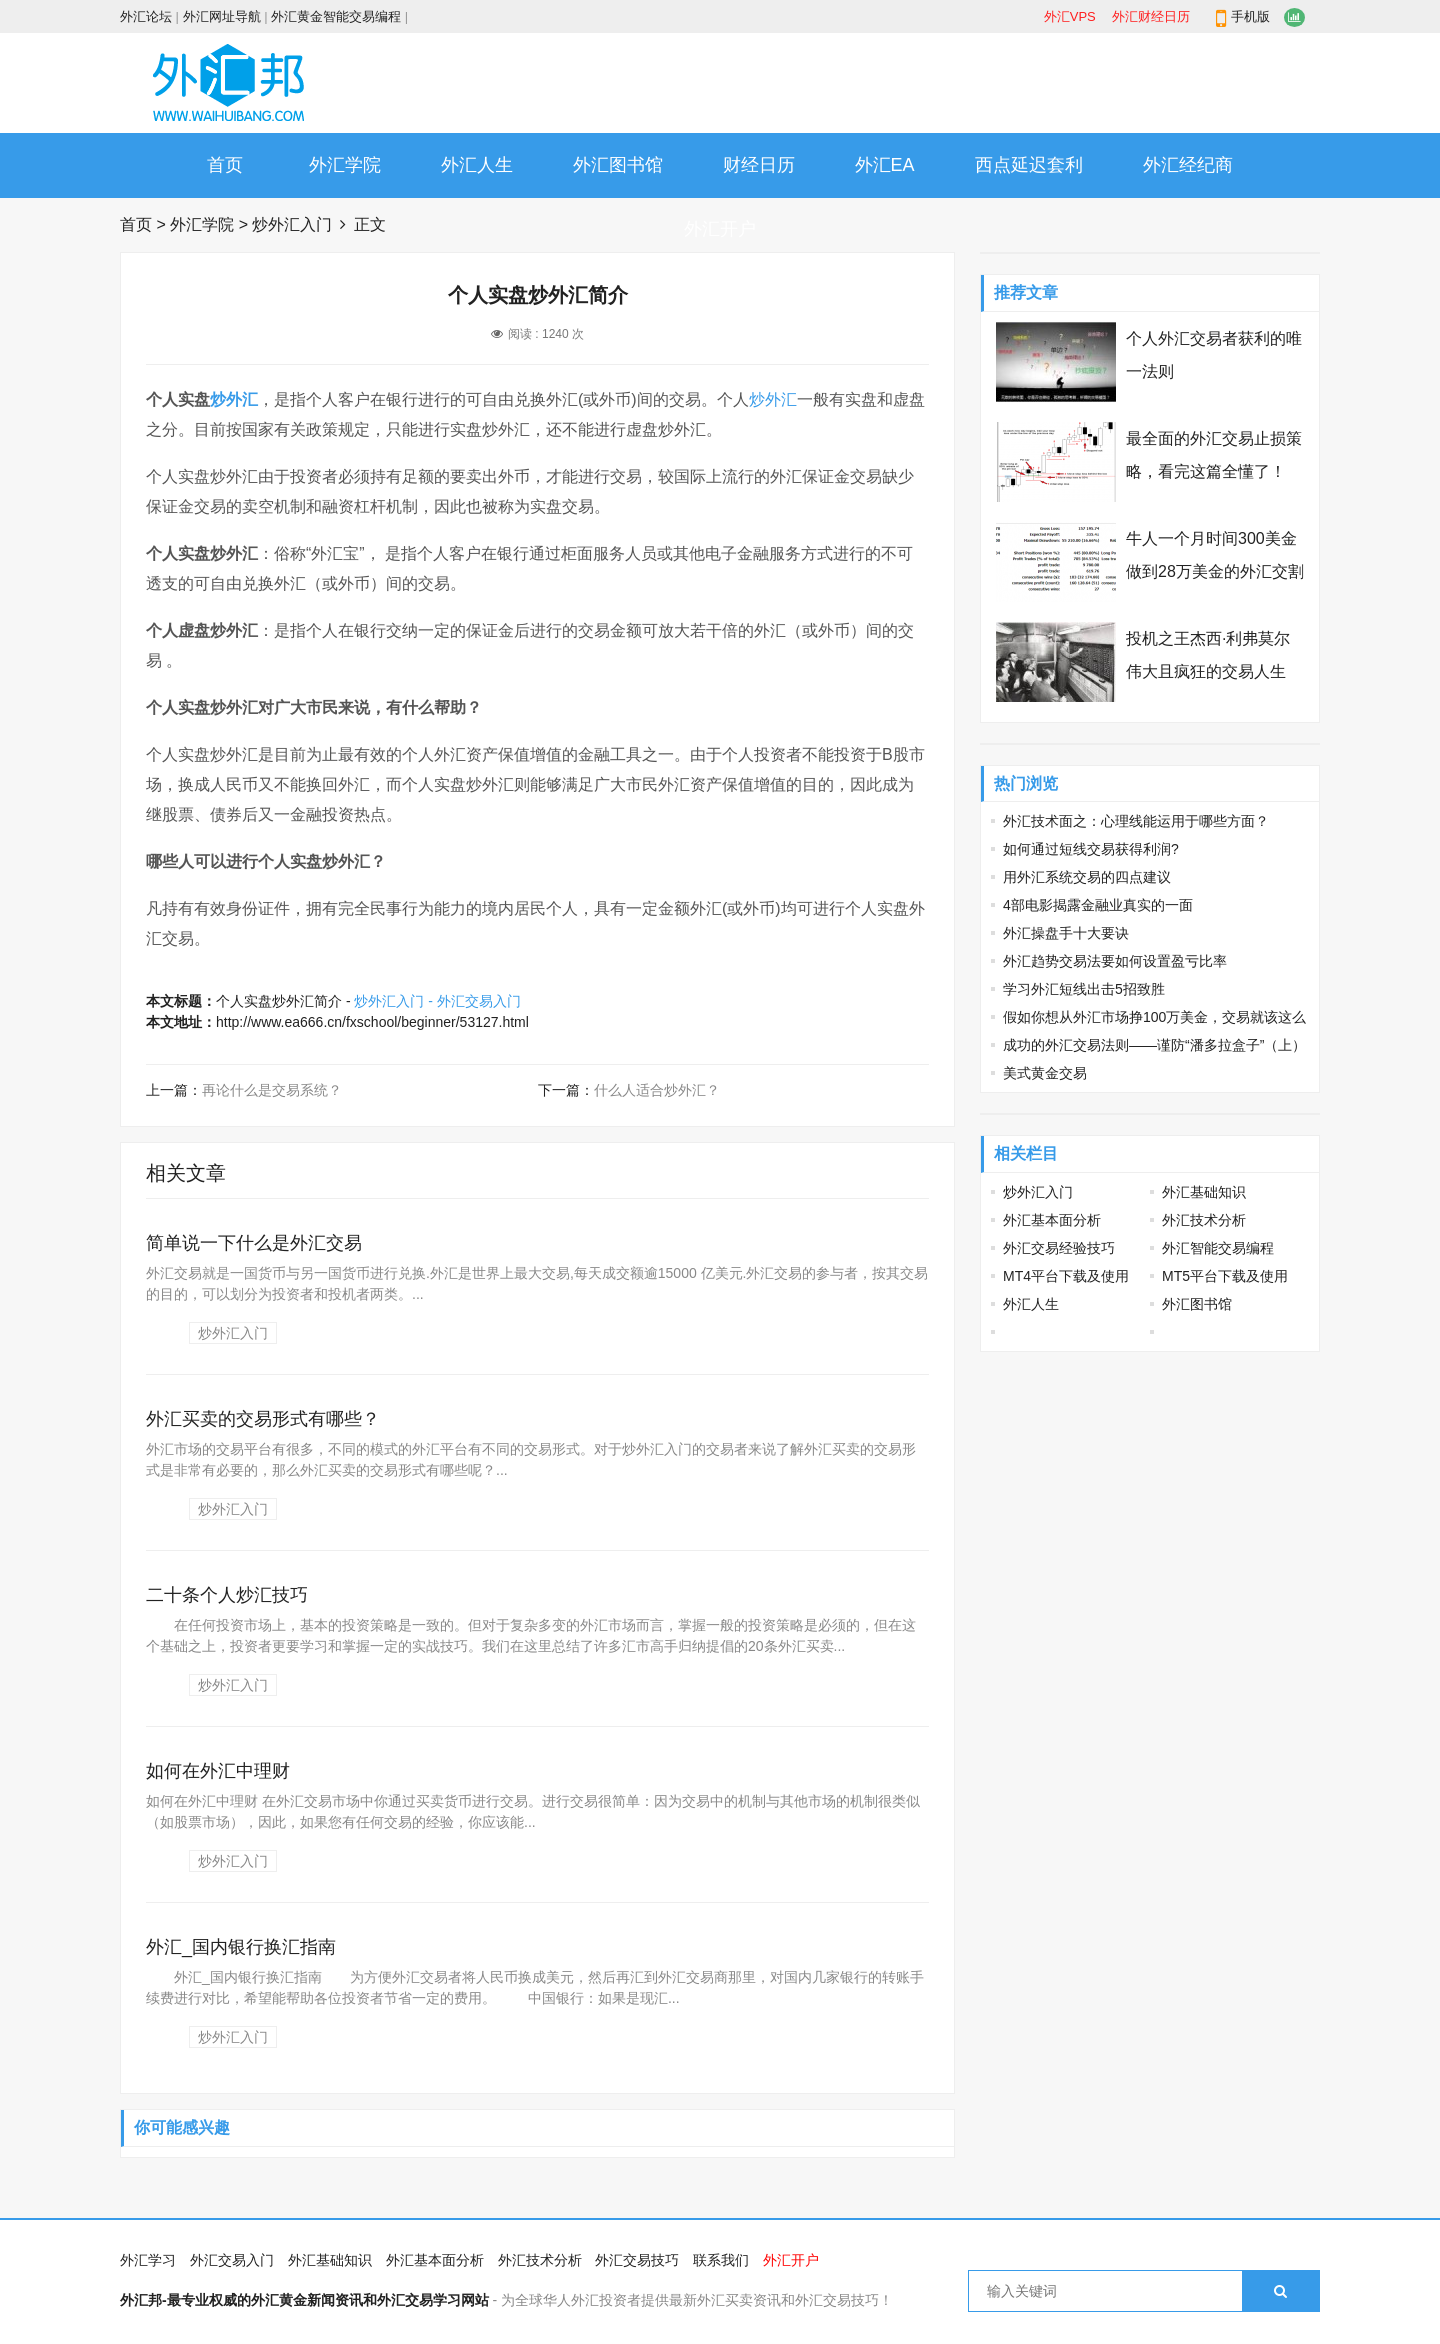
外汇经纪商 (1188, 165)
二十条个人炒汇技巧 (227, 1595)
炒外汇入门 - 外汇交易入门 (437, 1001)
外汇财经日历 (1151, 16)
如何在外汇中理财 (218, 1771)
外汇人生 (477, 165)
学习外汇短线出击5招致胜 (1084, 989)
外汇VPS (1070, 16)
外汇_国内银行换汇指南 (241, 1947)
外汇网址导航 (222, 16)
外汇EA (885, 165)
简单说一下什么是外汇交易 (254, 1243)
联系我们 (721, 2260)
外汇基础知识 (1204, 1192)
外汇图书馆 (618, 165)
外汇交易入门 (232, 2260)
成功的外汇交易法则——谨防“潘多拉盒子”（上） (1154, 1045)
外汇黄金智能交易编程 (336, 16)
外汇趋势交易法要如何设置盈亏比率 (1115, 961)
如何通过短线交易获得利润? (1091, 849)
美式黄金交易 (1045, 1073)
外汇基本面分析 (1052, 1220)
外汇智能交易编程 (1218, 1248)
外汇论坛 (146, 16)
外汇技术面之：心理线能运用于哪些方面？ (1136, 821)
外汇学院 (345, 165)
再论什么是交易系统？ (272, 1090)
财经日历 (759, 165)
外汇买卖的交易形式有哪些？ (263, 1419)
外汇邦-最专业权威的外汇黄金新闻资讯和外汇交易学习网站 (304, 2300)
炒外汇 (234, 399)
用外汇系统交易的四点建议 (1087, 877)
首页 (225, 165)
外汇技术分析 (1204, 1220)
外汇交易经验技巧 (1059, 1248)
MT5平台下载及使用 (1225, 1276)
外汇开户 (720, 229)
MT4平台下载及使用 (1066, 1276)
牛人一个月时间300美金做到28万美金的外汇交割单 (1215, 571)
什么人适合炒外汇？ (657, 1090)
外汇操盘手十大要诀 (1066, 933)
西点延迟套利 (1029, 165)
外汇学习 (148, 2260)
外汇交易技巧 (637, 2260)
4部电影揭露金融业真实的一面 (1098, 905)
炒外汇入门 (292, 224)
